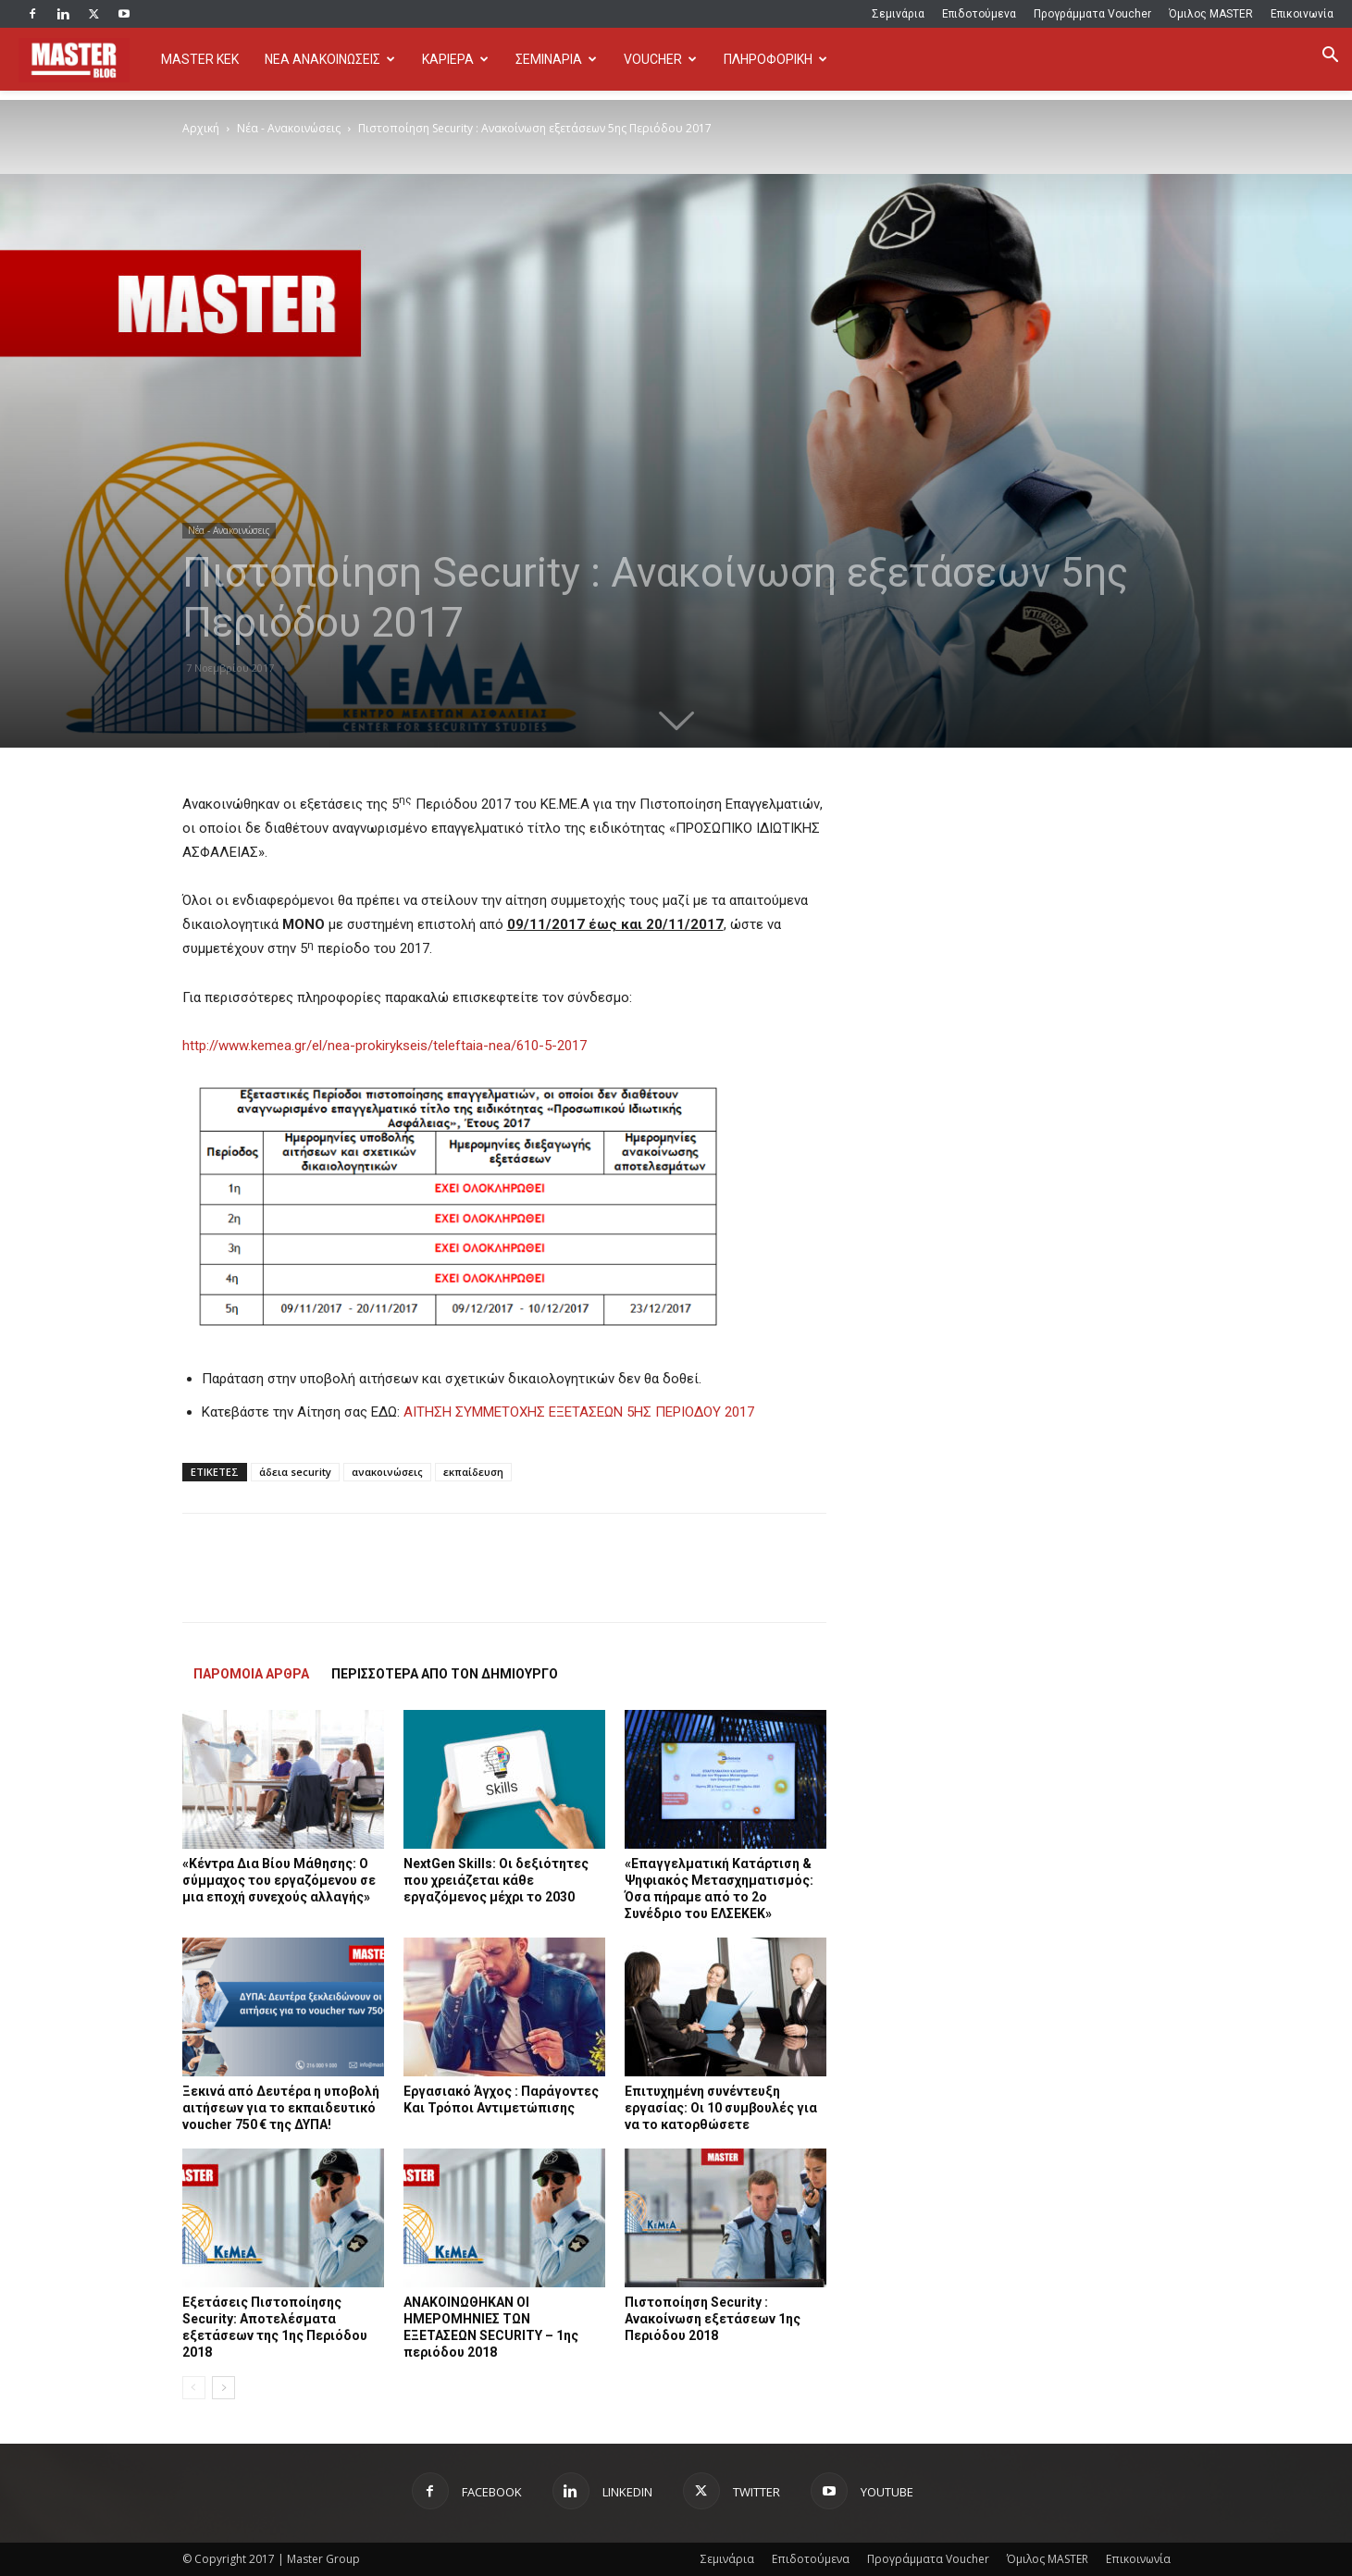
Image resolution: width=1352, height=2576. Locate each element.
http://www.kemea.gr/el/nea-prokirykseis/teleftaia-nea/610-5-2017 (384, 1045)
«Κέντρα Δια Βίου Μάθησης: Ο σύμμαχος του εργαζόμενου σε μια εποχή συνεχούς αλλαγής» (279, 1880)
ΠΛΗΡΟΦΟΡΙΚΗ (775, 59)
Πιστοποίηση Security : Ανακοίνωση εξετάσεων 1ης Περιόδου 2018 (712, 2319)
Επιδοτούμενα (979, 13)
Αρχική (200, 128)
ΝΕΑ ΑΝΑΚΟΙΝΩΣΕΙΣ (330, 59)
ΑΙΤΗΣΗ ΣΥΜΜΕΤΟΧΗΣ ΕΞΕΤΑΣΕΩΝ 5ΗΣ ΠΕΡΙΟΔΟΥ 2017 (578, 1412)
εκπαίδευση (473, 1472)
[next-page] (223, 2387)
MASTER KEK (200, 59)
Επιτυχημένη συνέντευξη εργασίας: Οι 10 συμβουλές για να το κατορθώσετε (721, 2108)
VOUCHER (660, 59)
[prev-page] (193, 2387)
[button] (1330, 57)
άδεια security (295, 1472)
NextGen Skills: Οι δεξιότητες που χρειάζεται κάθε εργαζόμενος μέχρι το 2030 (496, 1880)
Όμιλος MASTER (1211, 13)
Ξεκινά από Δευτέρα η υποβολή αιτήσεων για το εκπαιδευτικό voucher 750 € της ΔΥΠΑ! (280, 2108)
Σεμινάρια (898, 13)
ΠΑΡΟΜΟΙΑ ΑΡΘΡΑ (251, 1673)
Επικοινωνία (1302, 13)
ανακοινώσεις (387, 1472)
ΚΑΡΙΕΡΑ (455, 59)
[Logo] (83, 59)
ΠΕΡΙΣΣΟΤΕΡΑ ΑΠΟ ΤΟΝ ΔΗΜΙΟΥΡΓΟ (444, 1673)
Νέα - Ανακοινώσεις (289, 128)
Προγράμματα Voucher (1092, 13)
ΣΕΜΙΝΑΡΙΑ (556, 59)
